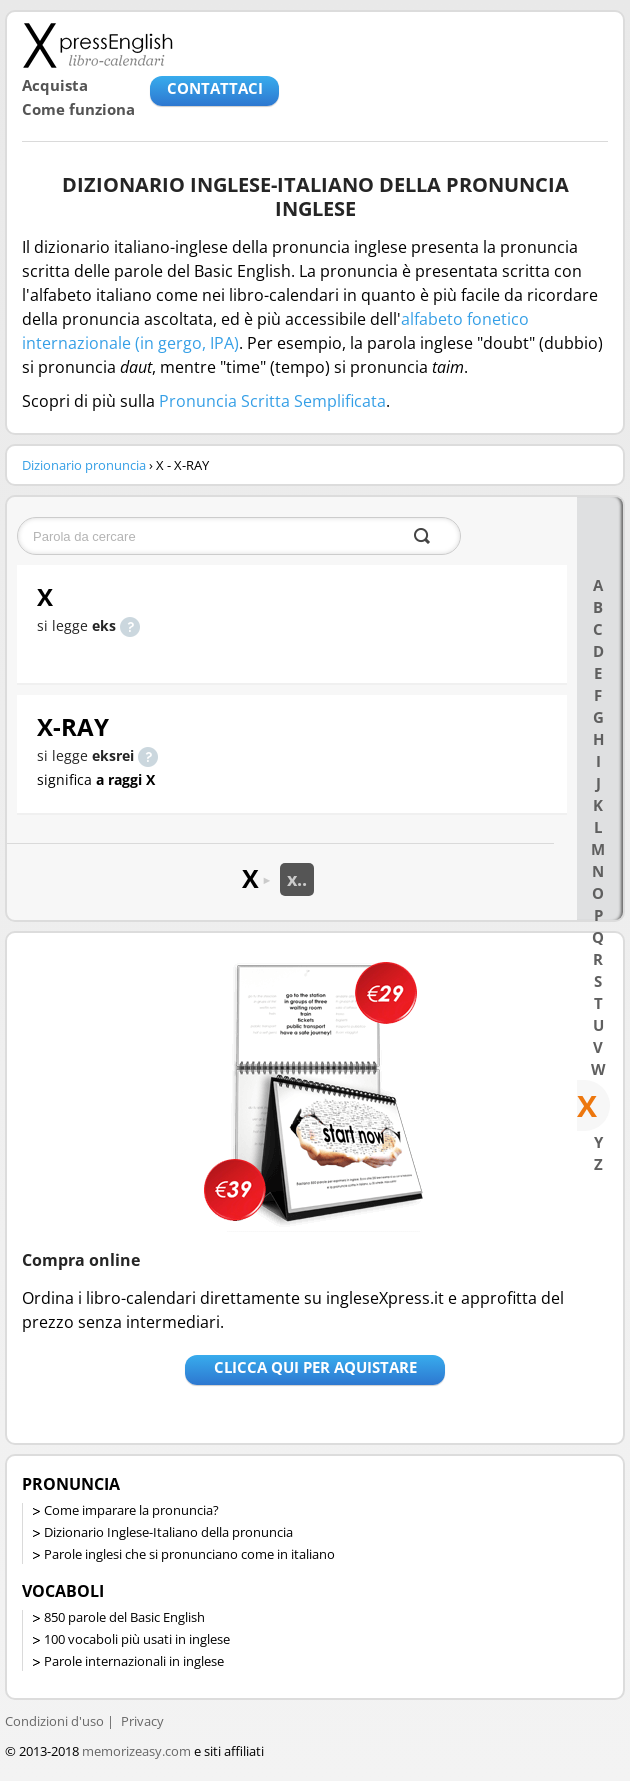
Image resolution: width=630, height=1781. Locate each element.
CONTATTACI (215, 88)
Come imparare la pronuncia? (131, 1510)
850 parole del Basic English (124, 1617)
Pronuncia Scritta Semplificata (272, 401)
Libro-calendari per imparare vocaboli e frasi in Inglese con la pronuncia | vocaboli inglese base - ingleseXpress (97, 45)
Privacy (142, 1721)
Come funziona (78, 109)
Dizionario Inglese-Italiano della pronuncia (168, 1532)
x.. (297, 879)
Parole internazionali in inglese (134, 1661)
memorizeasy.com (136, 1751)
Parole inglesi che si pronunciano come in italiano (189, 1554)
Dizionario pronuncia (84, 465)
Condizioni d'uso (54, 1721)
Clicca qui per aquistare (315, 1367)
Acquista (55, 85)
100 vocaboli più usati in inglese (137, 1639)
